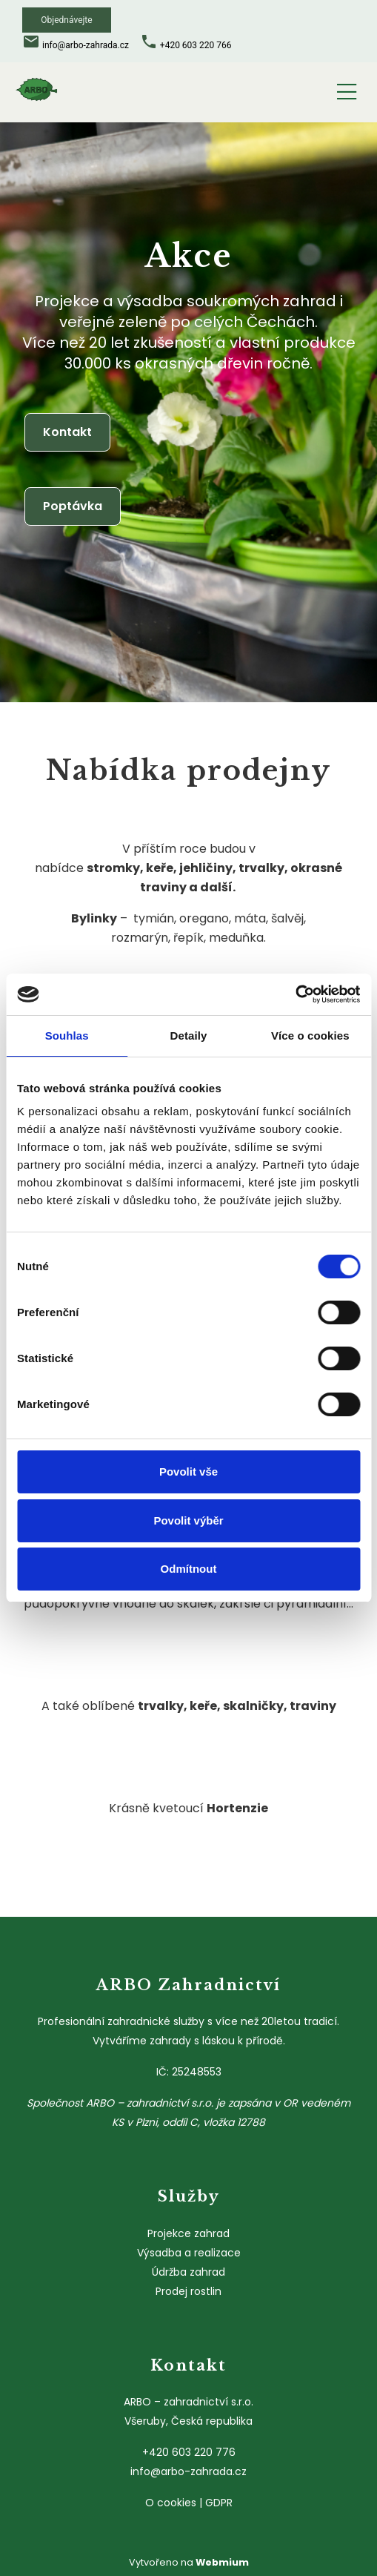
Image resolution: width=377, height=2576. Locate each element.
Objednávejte (66, 20)
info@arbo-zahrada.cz (85, 45)
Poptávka (72, 506)
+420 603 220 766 (196, 45)
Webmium (222, 2562)
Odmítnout (189, 1568)
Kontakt (67, 431)
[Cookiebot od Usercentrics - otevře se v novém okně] (295, 994)
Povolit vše (188, 1471)
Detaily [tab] (188, 1035)
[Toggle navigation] (346, 89)
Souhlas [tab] (67, 1035)
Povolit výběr (188, 1520)
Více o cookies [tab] (310, 1035)
